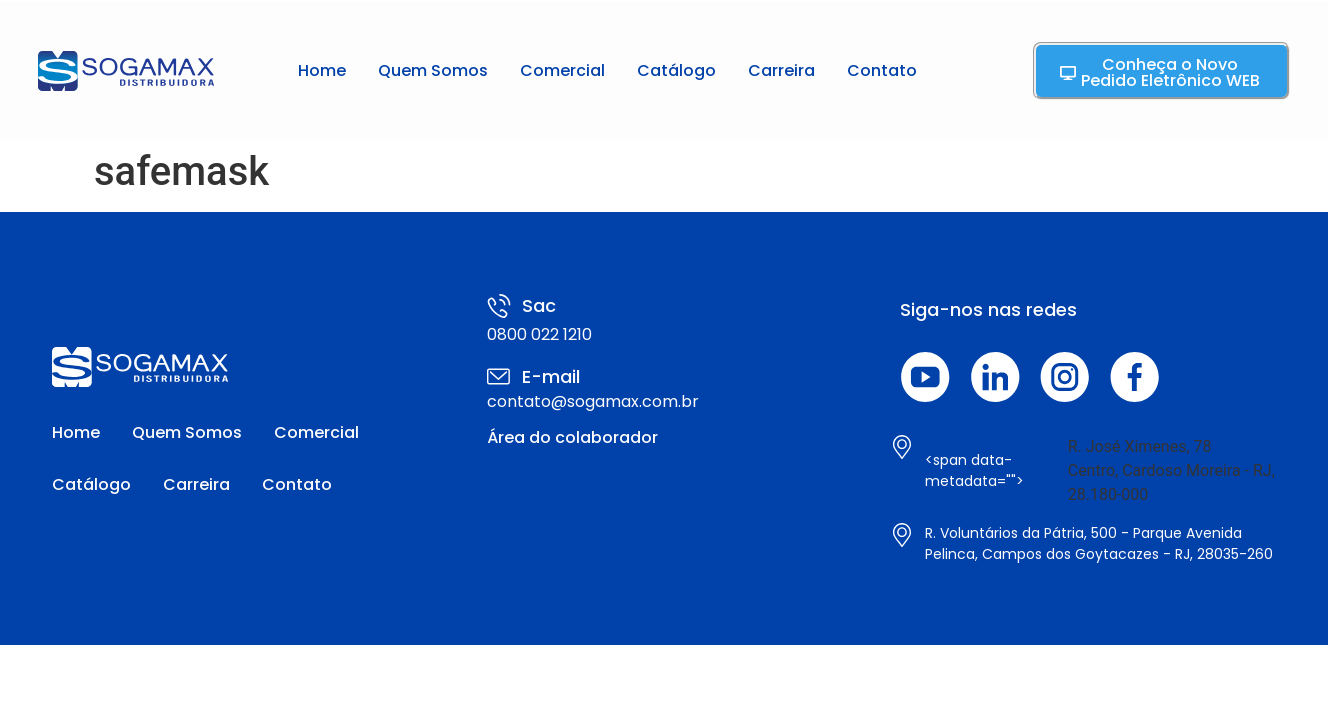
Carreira (781, 70)
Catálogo (676, 70)
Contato (882, 70)
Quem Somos (433, 70)
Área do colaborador (572, 437)
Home (322, 70)
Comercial (562, 70)
